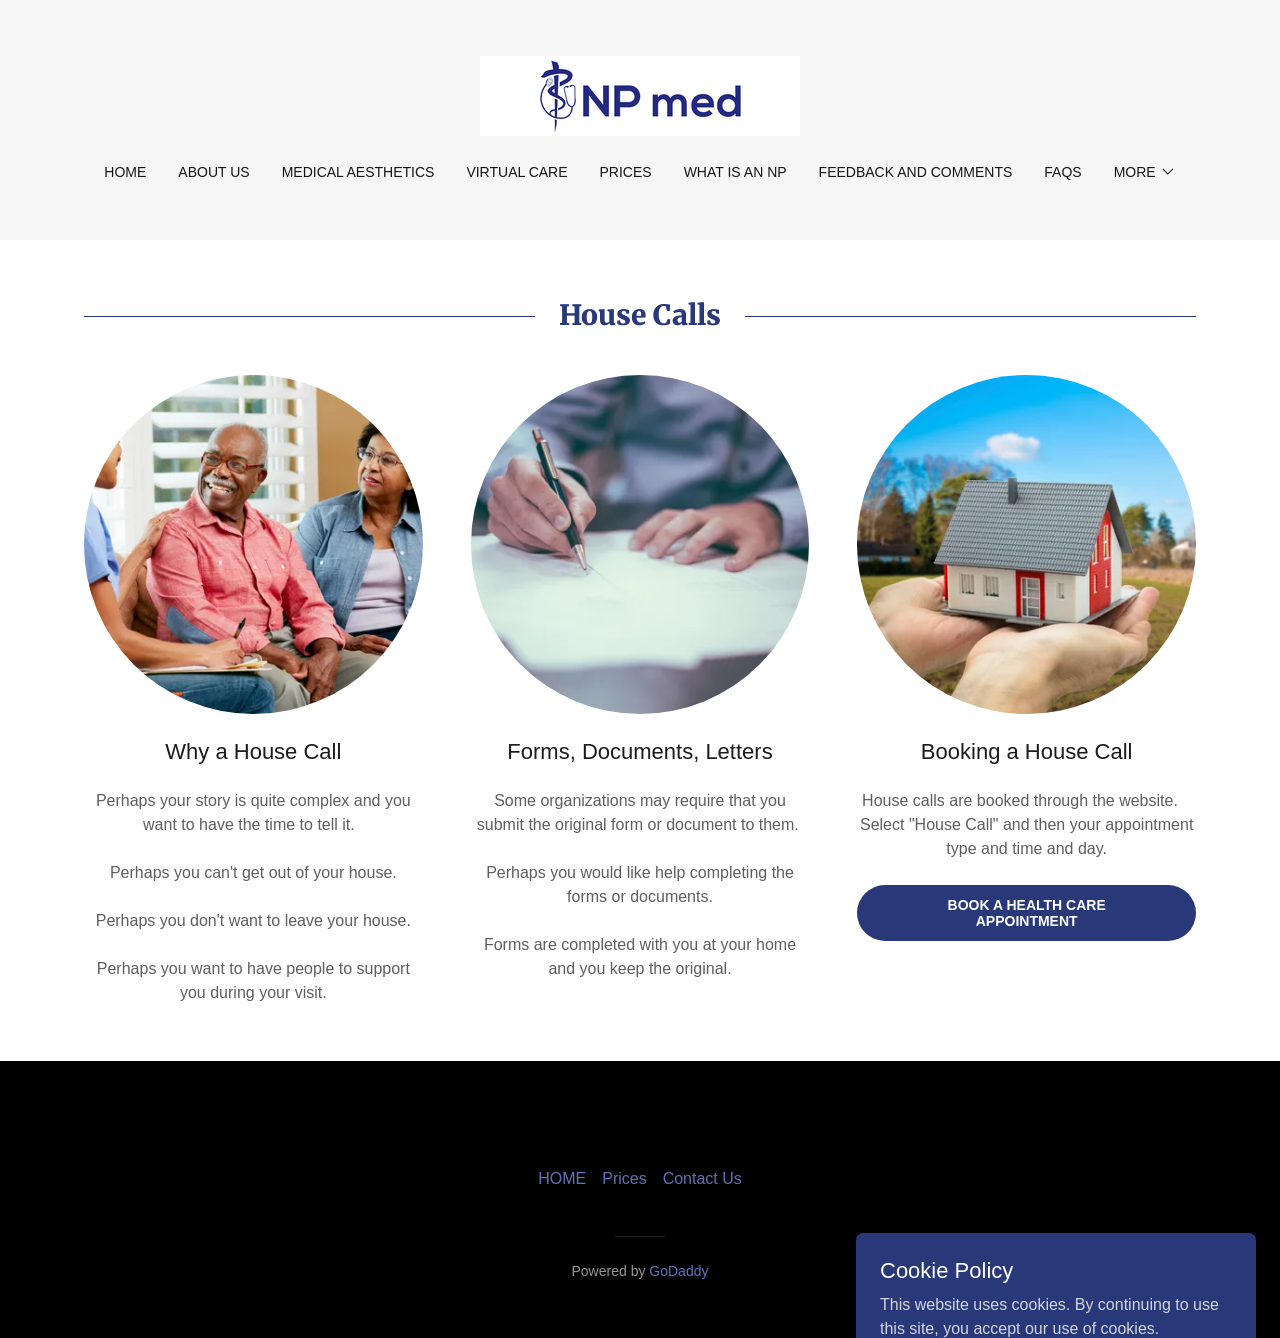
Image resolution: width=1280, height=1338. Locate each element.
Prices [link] (626, 172)
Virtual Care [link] (516, 172)
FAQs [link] (1062, 172)
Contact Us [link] (702, 1178)
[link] (640, 94)
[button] (1145, 172)
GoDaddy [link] (678, 1271)
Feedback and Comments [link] (916, 172)
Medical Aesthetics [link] (358, 172)
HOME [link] (125, 172)
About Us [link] (213, 172)
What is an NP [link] (735, 172)
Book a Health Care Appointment (1027, 913)
